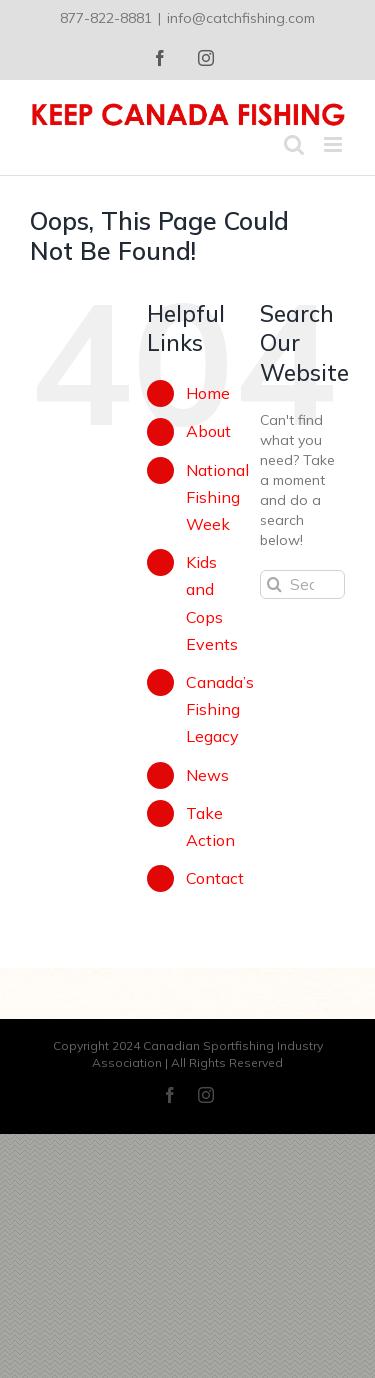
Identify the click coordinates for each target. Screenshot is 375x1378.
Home (208, 393)
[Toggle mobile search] (294, 144)
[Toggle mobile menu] (334, 144)
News (207, 775)
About (208, 431)
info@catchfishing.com (241, 18)
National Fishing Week (217, 497)
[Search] (274, 584)
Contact (215, 878)
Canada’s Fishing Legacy (220, 709)
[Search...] (302, 584)
